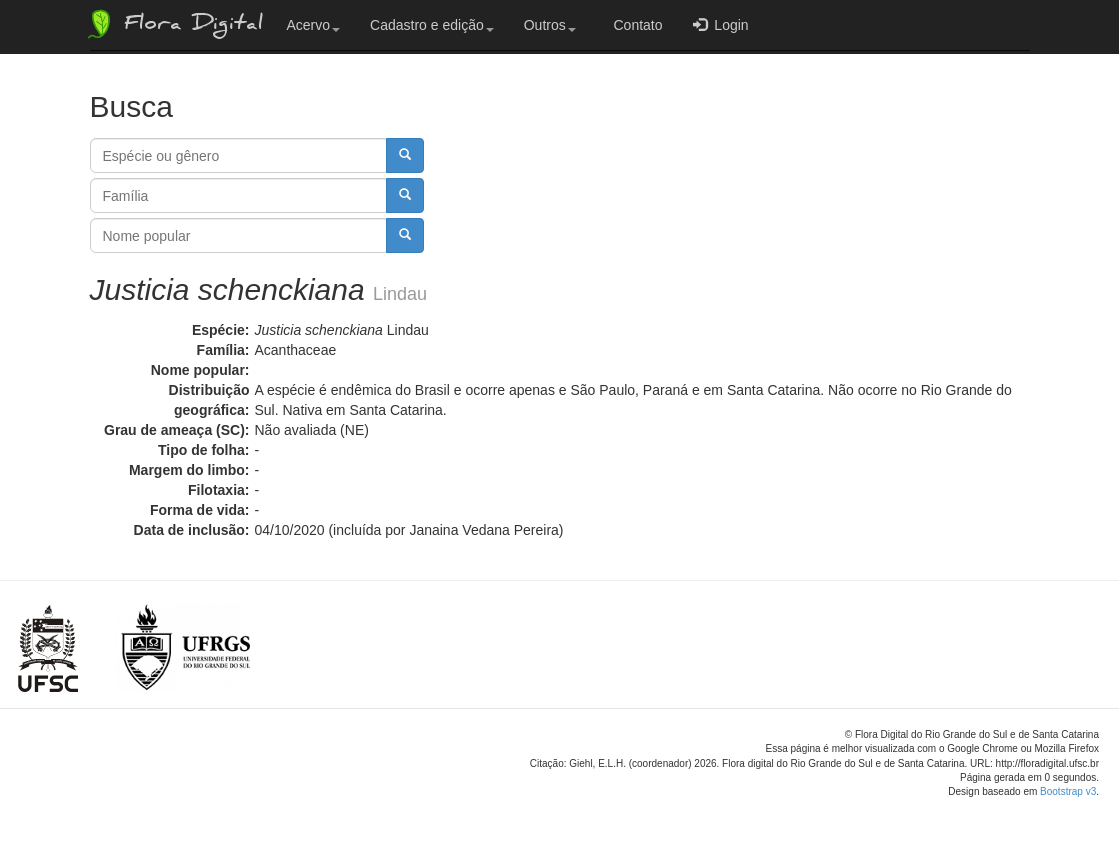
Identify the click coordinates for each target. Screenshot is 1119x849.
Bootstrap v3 (1068, 791)
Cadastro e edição (432, 25)
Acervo (314, 25)
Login (721, 24)
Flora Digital (173, 24)
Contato (634, 25)
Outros (550, 25)
